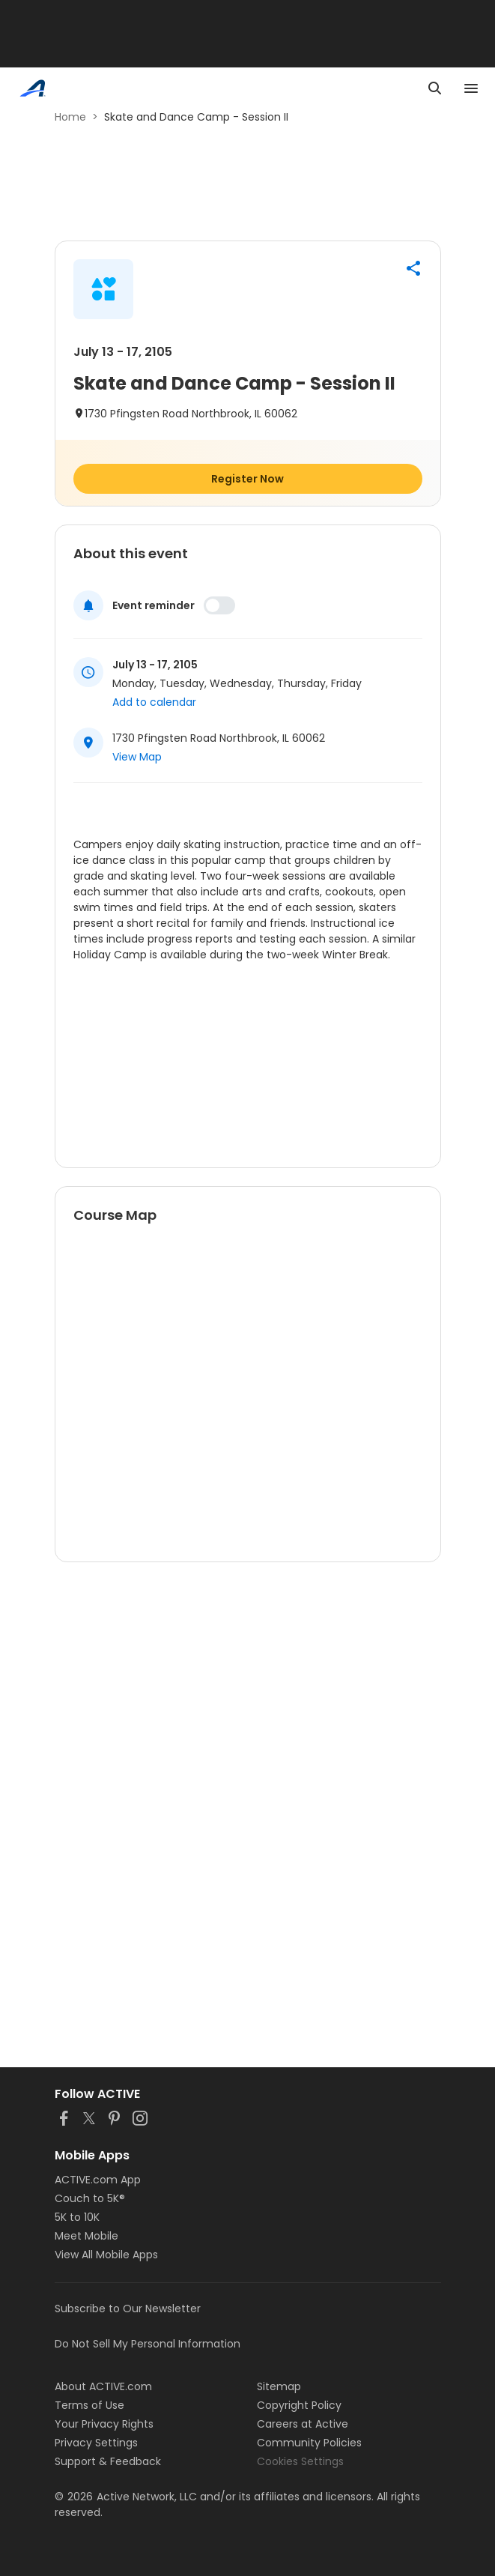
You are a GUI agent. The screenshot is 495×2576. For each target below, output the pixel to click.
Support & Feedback (108, 2461)
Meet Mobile (86, 2235)
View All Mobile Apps (106, 2254)
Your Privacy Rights (104, 2423)
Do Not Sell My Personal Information (147, 2343)
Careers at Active (302, 2423)
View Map (137, 756)
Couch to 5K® (90, 2198)
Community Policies (309, 2442)
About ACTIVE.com (103, 2386)
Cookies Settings (300, 2461)
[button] (413, 268)
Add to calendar (154, 702)
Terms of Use (89, 2405)
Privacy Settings (96, 2442)
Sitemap (279, 2386)
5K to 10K (77, 2217)
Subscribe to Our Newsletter (128, 2308)
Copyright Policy (299, 2405)
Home (70, 116)
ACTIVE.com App (98, 2179)
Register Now (247, 478)
